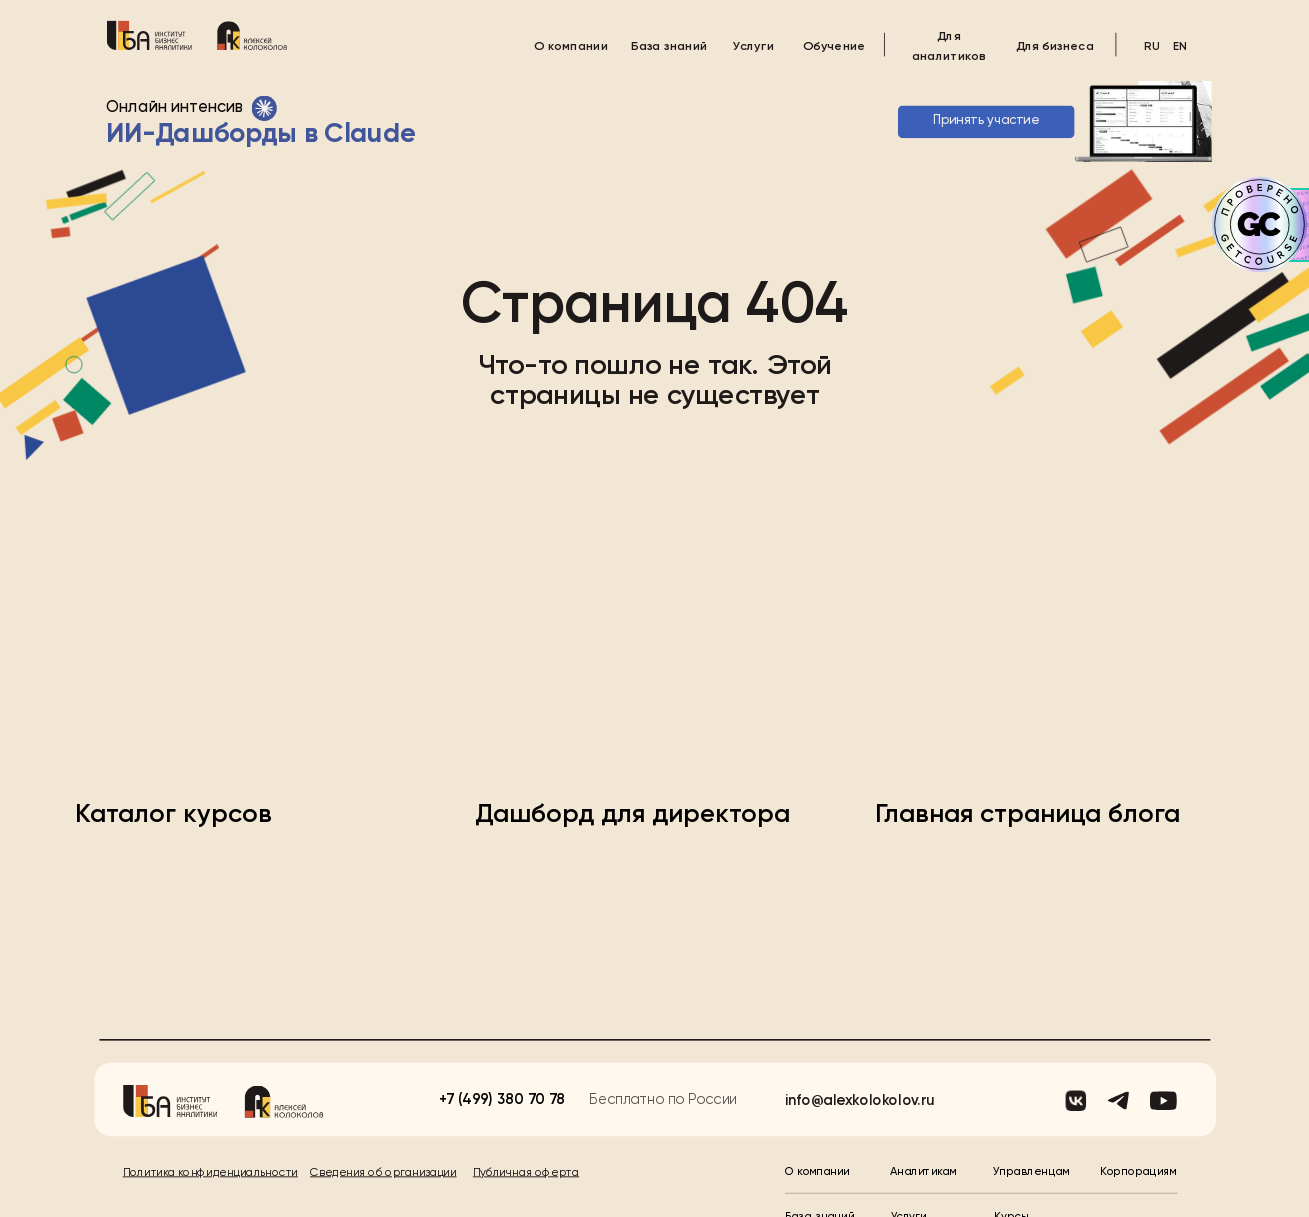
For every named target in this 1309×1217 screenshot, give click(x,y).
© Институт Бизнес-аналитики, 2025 (223, 1192)
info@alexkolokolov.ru (860, 1052)
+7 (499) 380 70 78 (502, 1051)
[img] (148, 34)
